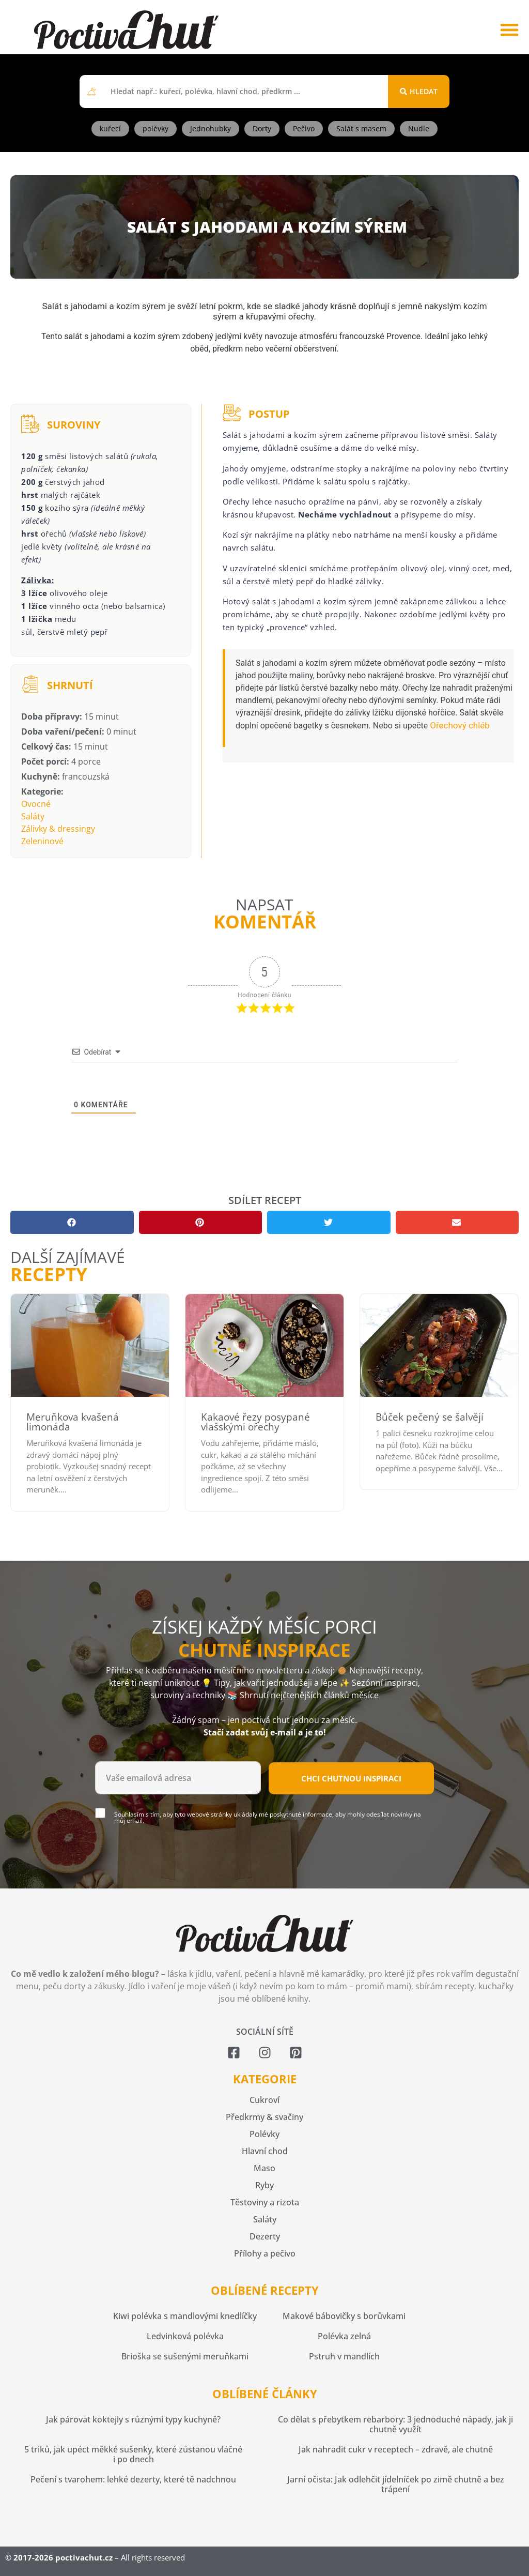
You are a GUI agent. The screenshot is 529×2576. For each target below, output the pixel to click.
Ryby (264, 2185)
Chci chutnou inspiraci (351, 1778)
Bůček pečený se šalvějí (430, 1417)
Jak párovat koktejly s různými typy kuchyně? (133, 2419)
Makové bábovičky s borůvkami (344, 2316)
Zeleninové (42, 841)
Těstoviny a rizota (264, 2202)
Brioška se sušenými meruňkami (184, 2356)
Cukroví (264, 2100)
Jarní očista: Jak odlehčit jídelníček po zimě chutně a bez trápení (395, 2484)
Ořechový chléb (460, 725)
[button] (509, 29)
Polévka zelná (344, 2336)
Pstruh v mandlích (344, 2356)
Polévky (264, 2134)
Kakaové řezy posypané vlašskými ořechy (255, 1422)
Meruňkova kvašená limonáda (72, 1422)
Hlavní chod (265, 2151)
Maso (264, 2168)
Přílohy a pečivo (264, 2253)
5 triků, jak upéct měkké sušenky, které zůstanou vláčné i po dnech (133, 2454)
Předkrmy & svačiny (264, 2117)
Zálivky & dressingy (58, 828)
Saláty (32, 816)
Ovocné (36, 804)
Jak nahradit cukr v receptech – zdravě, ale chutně (396, 2449)
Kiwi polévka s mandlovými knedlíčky (185, 2316)
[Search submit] (418, 91)
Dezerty (265, 2236)
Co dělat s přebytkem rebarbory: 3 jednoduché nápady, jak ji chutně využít (395, 2424)
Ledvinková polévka (185, 2336)
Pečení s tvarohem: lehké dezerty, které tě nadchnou (133, 2479)
